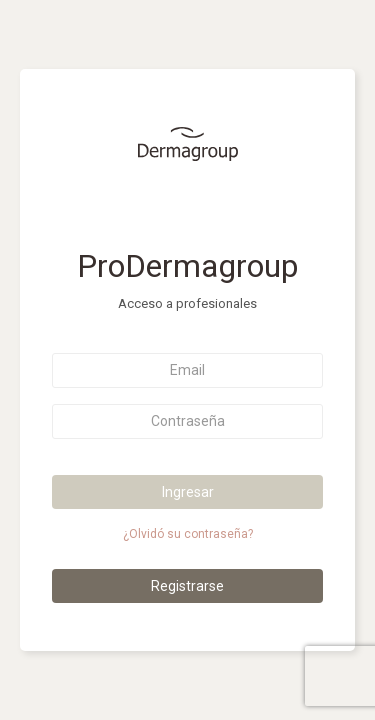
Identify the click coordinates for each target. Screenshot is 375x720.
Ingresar (188, 492)
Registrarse (187, 586)
